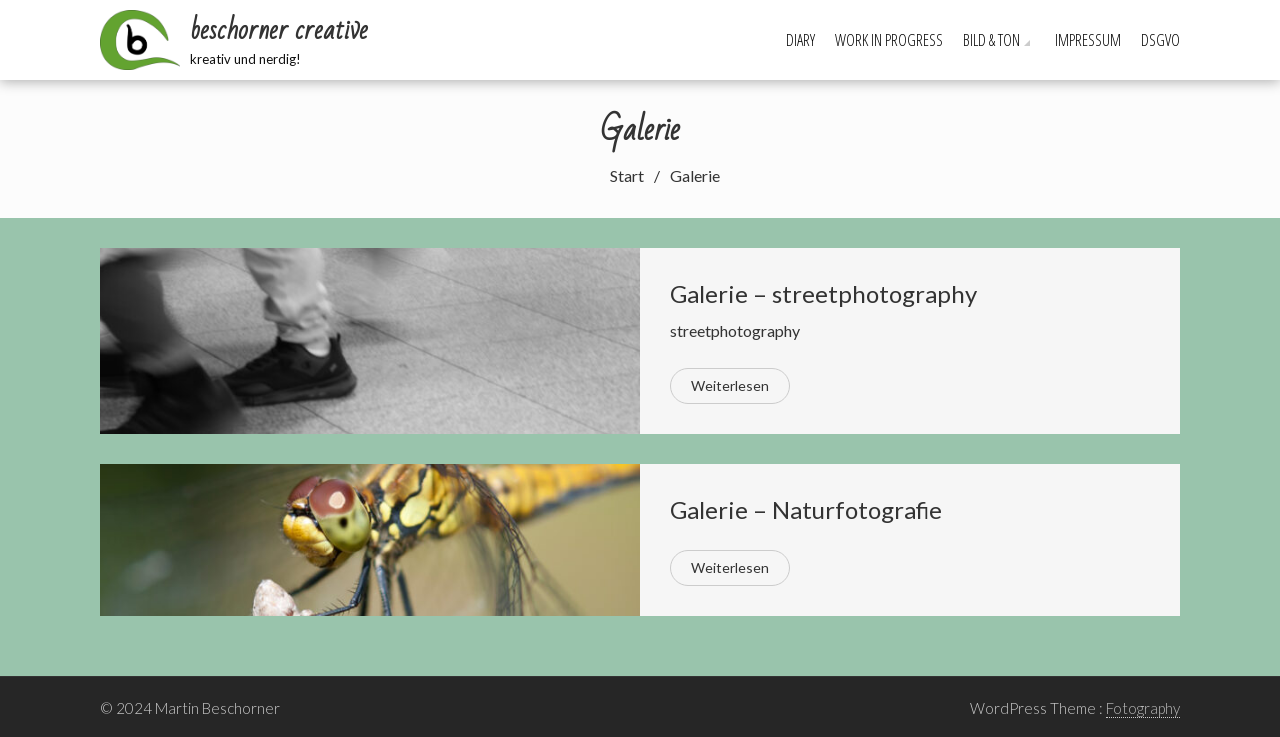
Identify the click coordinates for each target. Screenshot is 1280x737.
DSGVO (1160, 40)
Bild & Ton (991, 40)
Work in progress (889, 40)
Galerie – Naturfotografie (806, 509)
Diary (800, 40)
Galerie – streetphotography (823, 293)
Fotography (1143, 708)
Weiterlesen (730, 385)
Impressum (1088, 40)
